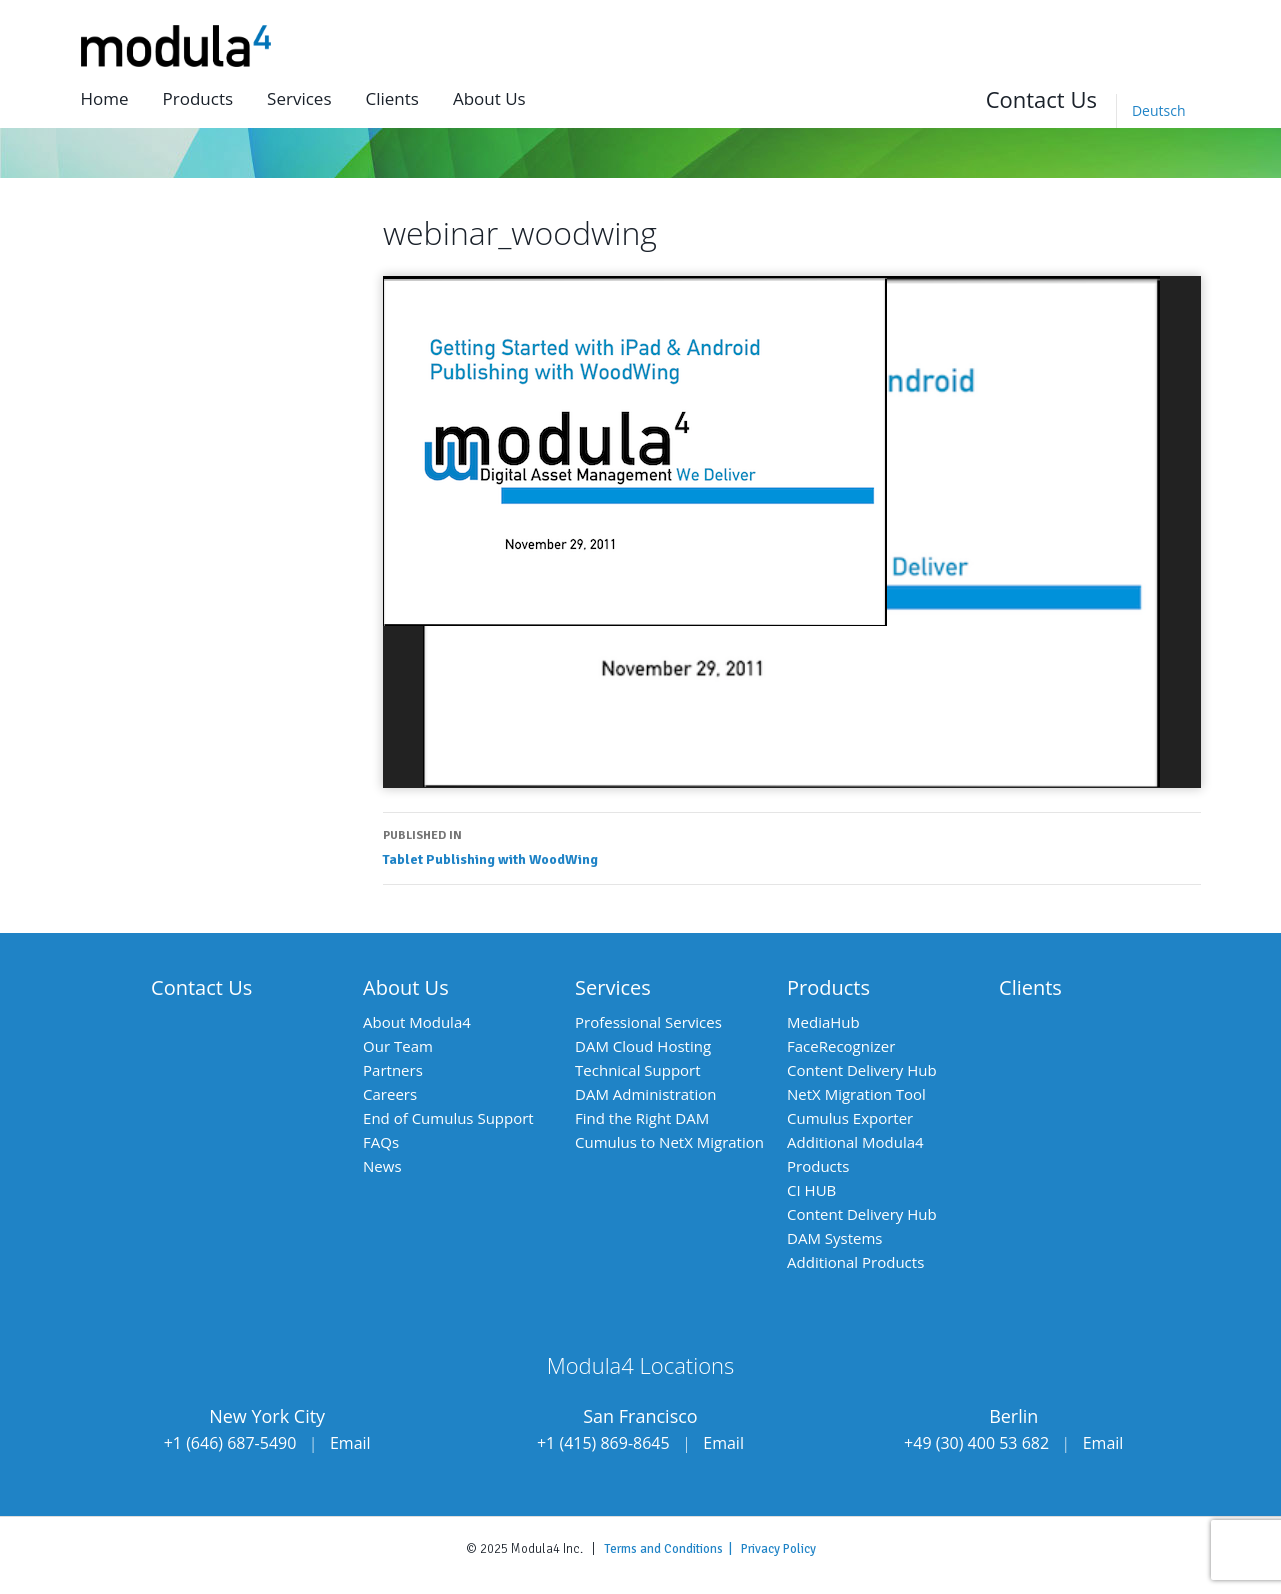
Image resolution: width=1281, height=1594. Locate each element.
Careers (390, 1094)
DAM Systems (834, 1238)
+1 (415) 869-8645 (603, 1443)
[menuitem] (1158, 111)
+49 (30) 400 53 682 (976, 1443)
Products (198, 98)
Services (299, 98)
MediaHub (823, 1022)
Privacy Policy (778, 1549)
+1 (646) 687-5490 (230, 1443)
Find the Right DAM (642, 1118)
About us (489, 98)
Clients (391, 98)
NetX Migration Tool (856, 1094)
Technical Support (638, 1070)
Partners (393, 1070)
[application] (792, 531)
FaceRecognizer (841, 1046)
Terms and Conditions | (672, 1549)
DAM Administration (645, 1094)
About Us (406, 987)
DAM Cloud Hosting (643, 1046)
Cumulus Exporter (850, 1118)
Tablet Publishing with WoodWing (792, 846)
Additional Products (855, 1262)
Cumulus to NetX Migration (669, 1142)
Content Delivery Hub (862, 1070)
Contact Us (1041, 99)
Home (105, 98)
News (382, 1166)
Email (350, 1443)
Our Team (398, 1046)
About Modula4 (417, 1022)
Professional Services (648, 1022)
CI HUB (811, 1190)
